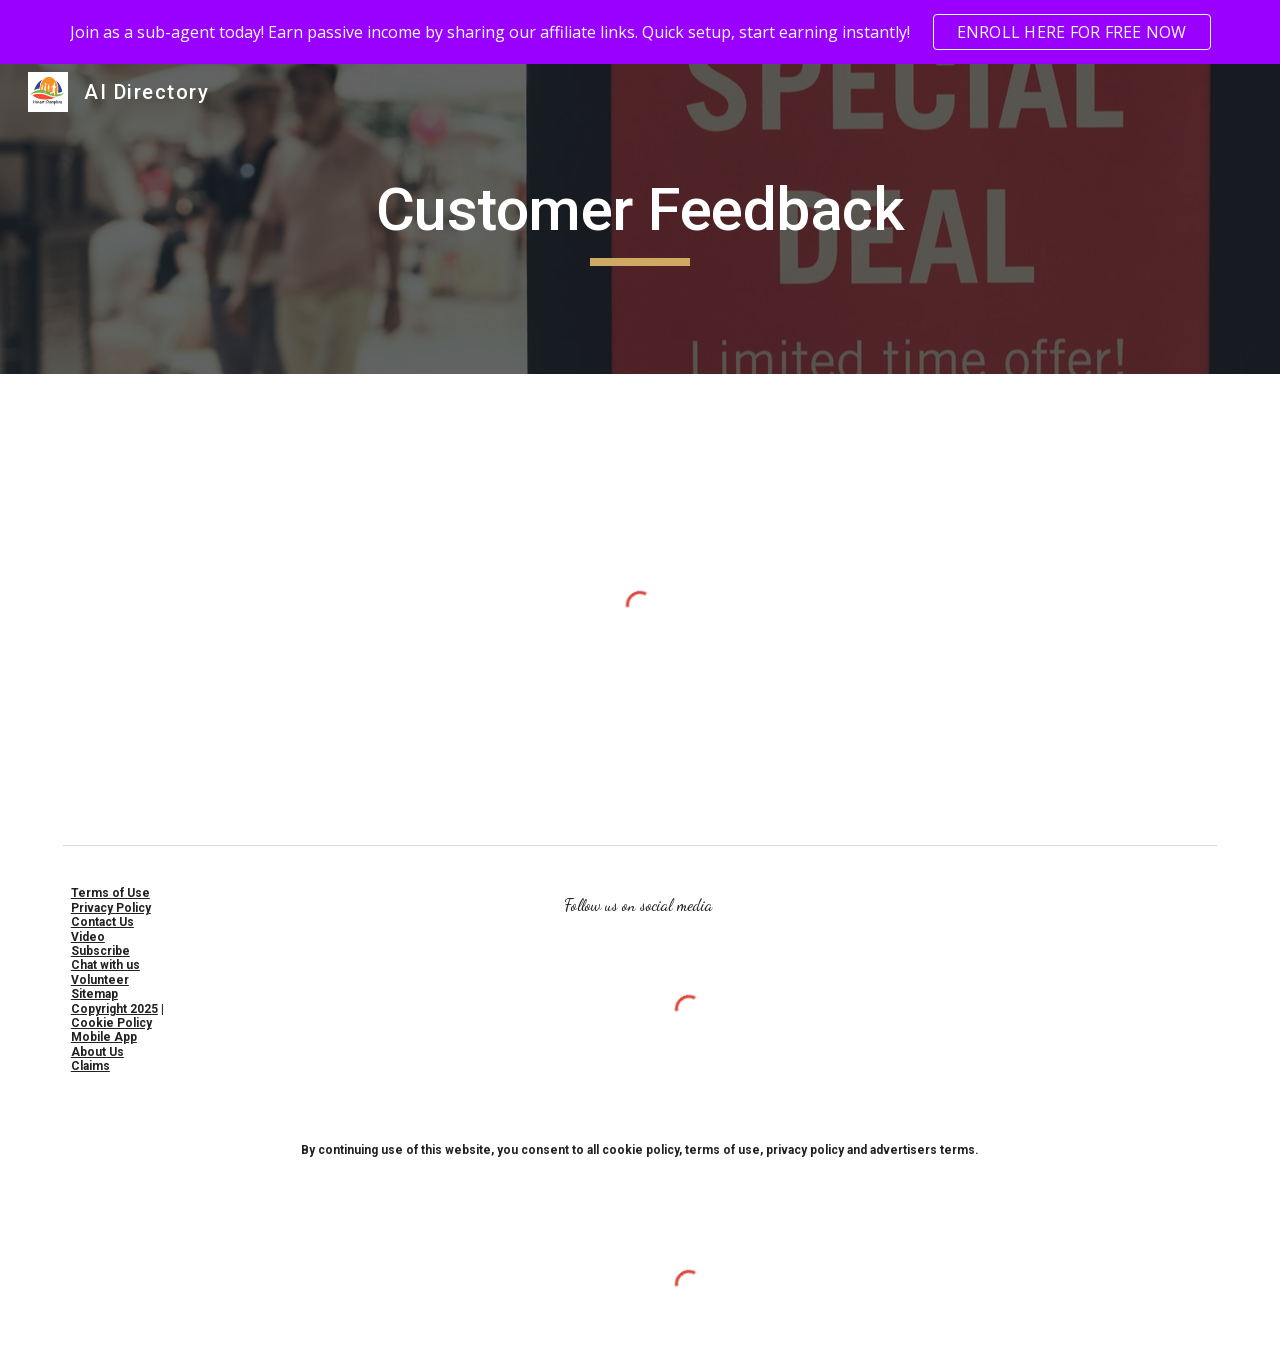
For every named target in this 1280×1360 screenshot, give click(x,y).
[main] (640, 219)
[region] (640, 32)
